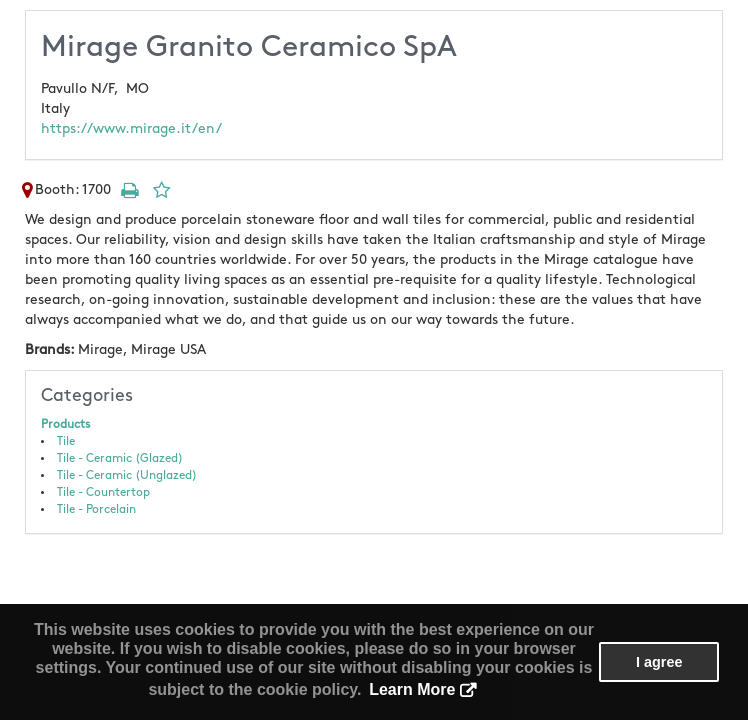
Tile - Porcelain (96, 509)
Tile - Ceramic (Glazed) (120, 458)
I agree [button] (659, 662)
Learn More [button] (412, 689)
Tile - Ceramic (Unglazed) (127, 475)
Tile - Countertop (103, 492)
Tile (66, 441)
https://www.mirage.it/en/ (131, 128)
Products (65, 424)
